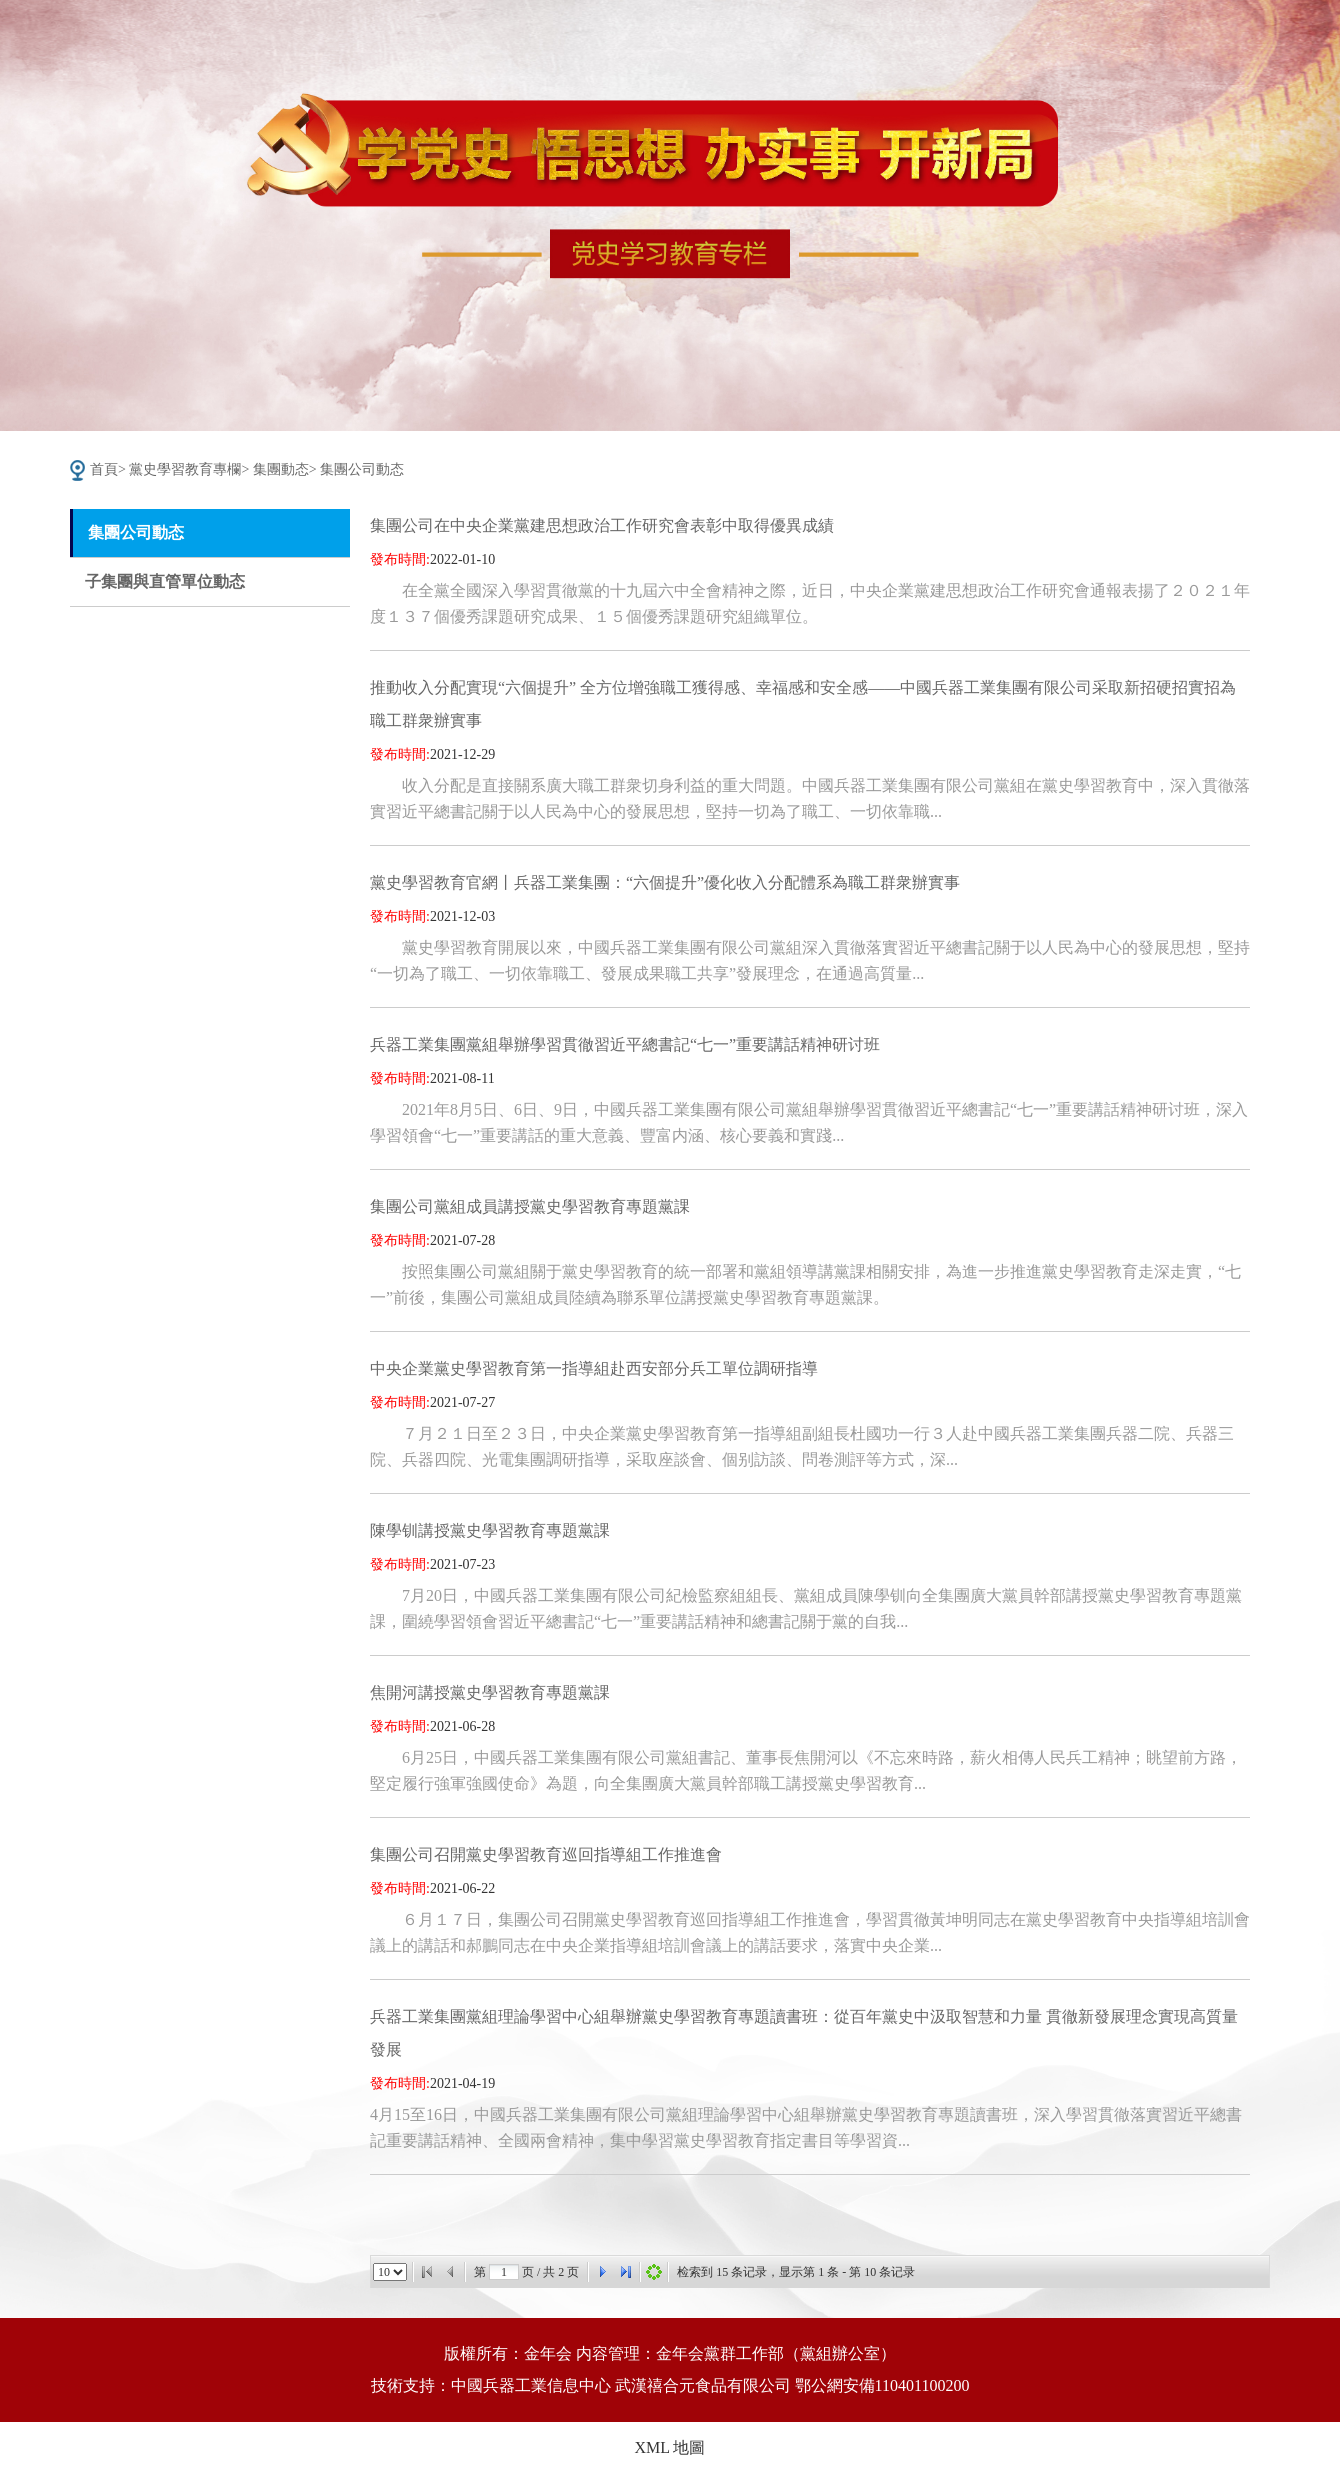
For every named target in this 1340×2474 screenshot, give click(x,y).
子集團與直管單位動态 (165, 581)
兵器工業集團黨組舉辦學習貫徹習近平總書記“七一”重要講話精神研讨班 (625, 1044)
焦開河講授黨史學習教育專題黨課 (490, 1692)
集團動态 (281, 469)
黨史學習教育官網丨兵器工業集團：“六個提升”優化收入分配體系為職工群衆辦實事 (665, 882)
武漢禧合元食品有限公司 (703, 2385)
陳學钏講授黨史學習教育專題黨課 (490, 1530)
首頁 (104, 469)
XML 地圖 (670, 2447)
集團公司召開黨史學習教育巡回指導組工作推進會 (546, 1854)
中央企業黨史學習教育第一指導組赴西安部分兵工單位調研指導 (594, 1368)
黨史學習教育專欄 (185, 469)
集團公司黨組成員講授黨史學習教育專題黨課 (530, 1206)
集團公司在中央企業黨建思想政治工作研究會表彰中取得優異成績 (602, 525)
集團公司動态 (362, 469)
